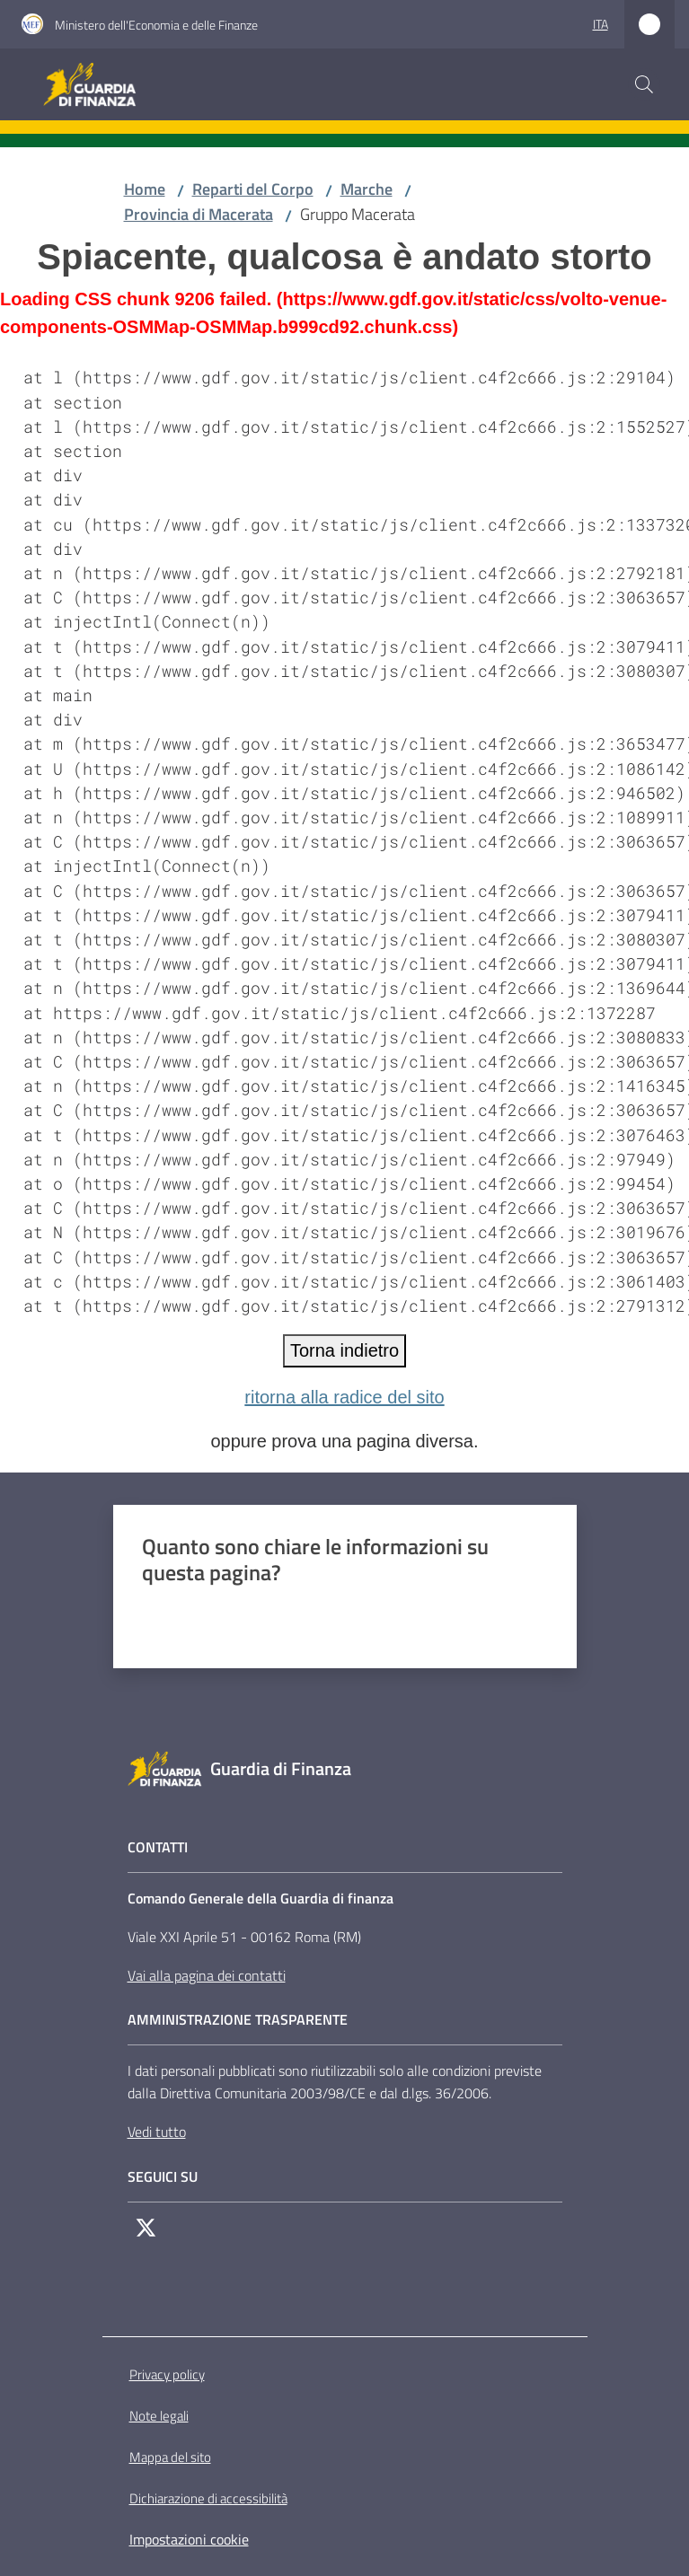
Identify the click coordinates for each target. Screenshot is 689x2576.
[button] (644, 84)
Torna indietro (344, 1350)
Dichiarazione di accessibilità (208, 2498)
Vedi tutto (157, 2131)
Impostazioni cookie (189, 2539)
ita (600, 23)
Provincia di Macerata (198, 214)
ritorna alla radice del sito (344, 1397)
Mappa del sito (170, 2457)
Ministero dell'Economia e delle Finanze (156, 24)
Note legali (159, 2415)
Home (144, 189)
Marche (366, 189)
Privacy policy (167, 2374)
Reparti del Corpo (253, 189)
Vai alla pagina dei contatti (207, 1975)
